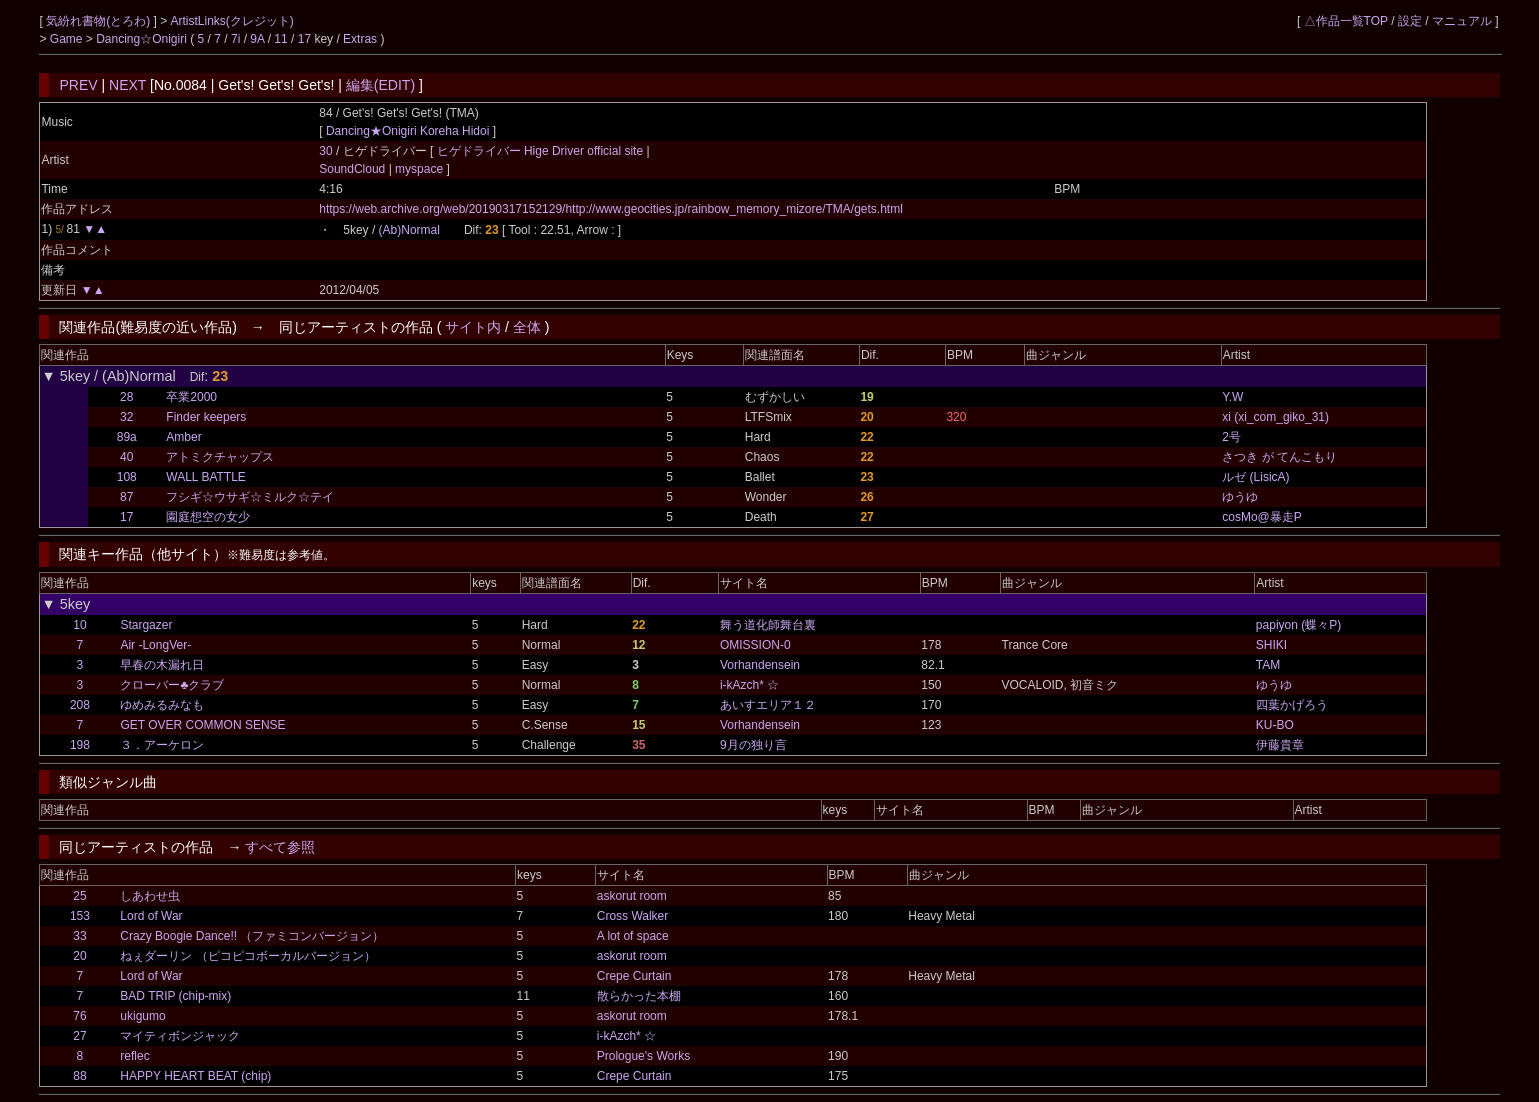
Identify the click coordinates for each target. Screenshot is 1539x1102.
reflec (134, 1056)
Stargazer (146, 625)
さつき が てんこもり (1279, 457)
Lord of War (151, 916)
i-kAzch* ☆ (749, 685)
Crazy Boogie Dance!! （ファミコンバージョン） (252, 936)
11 (280, 39)
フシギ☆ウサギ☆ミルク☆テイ (250, 497)
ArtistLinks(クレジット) (231, 21)
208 (80, 705)
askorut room (632, 896)
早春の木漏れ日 (162, 665)
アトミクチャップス (220, 457)
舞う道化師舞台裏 (768, 625)
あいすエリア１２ (768, 705)
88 (79, 1076)
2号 (1231, 437)
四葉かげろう (1292, 705)
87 (126, 497)
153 (80, 916)
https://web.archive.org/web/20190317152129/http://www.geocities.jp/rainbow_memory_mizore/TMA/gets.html (611, 209)
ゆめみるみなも (162, 705)
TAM (1268, 665)
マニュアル (1462, 21)
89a (127, 437)
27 (79, 1036)
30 (325, 151)
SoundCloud (353, 169)
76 (79, 1016)
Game (68, 39)
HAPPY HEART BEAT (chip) (195, 1076)
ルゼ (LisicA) (1255, 477)
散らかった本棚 (639, 996)
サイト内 (473, 327)
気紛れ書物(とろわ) (99, 21)
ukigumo (142, 1016)
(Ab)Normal (409, 230)
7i (235, 39)
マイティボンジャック (180, 1036)
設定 (1410, 21)
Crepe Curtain (634, 976)
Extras (360, 39)
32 (126, 417)
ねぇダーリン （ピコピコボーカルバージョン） (247, 956)
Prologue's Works (643, 1056)
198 (80, 745)
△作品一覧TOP (1346, 21)
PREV (78, 85)
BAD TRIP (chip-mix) (175, 996)
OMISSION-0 (755, 645)
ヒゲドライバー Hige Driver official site (542, 151)
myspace (419, 169)
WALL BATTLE (206, 477)
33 (79, 936)
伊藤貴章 (1280, 745)
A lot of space (633, 936)
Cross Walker (633, 916)
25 (79, 896)
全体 (527, 327)
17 (304, 39)
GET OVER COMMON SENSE (202, 725)
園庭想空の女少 (208, 517)
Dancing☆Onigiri (143, 39)
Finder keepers (206, 417)
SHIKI (1271, 645)
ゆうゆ (1240, 497)
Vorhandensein (760, 665)
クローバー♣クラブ (172, 685)
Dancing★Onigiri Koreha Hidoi (407, 131)
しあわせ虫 (150, 896)
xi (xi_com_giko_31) (1275, 417)
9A (257, 39)
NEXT (127, 85)
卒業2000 (191, 397)
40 (126, 457)
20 (79, 956)
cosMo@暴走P (1262, 517)
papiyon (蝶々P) (1298, 625)
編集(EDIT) (380, 85)
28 (126, 397)
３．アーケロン (162, 745)
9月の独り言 (753, 745)
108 (127, 477)
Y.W (1232, 397)
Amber (183, 437)
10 (79, 625)
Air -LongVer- (155, 645)
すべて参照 (280, 847)
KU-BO (1275, 725)
